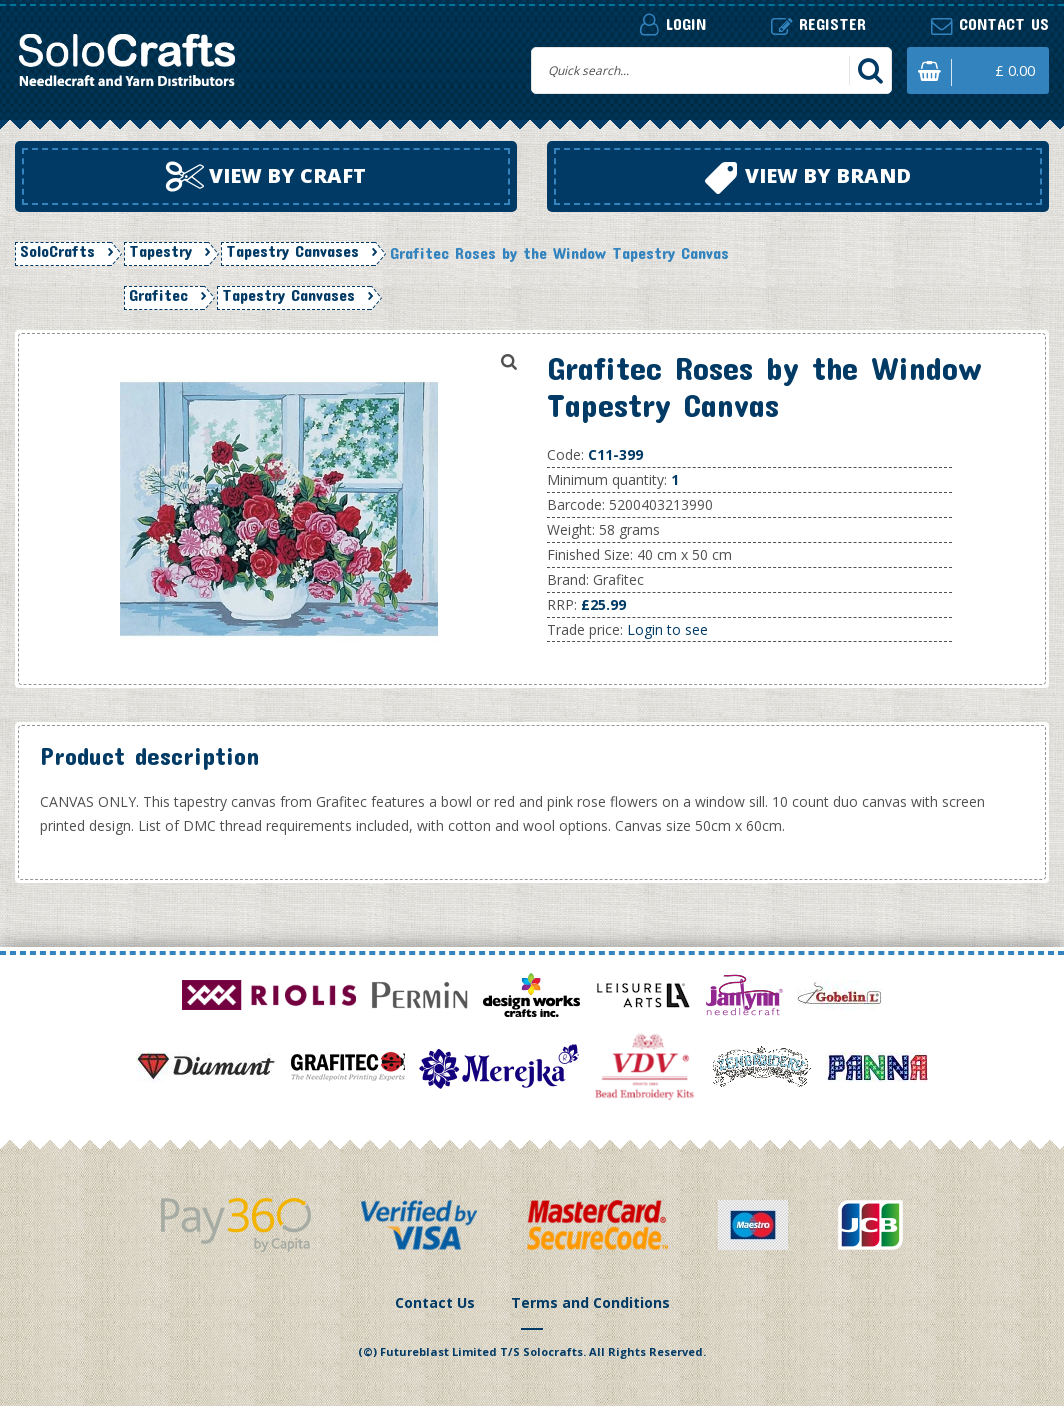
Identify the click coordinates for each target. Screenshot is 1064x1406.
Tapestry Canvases (292, 251)
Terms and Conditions (590, 1302)
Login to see (667, 629)
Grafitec (158, 295)
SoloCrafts (57, 251)
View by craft (266, 177)
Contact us (990, 24)
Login (673, 24)
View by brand (808, 178)
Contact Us (435, 1302)
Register (818, 24)
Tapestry (160, 251)
